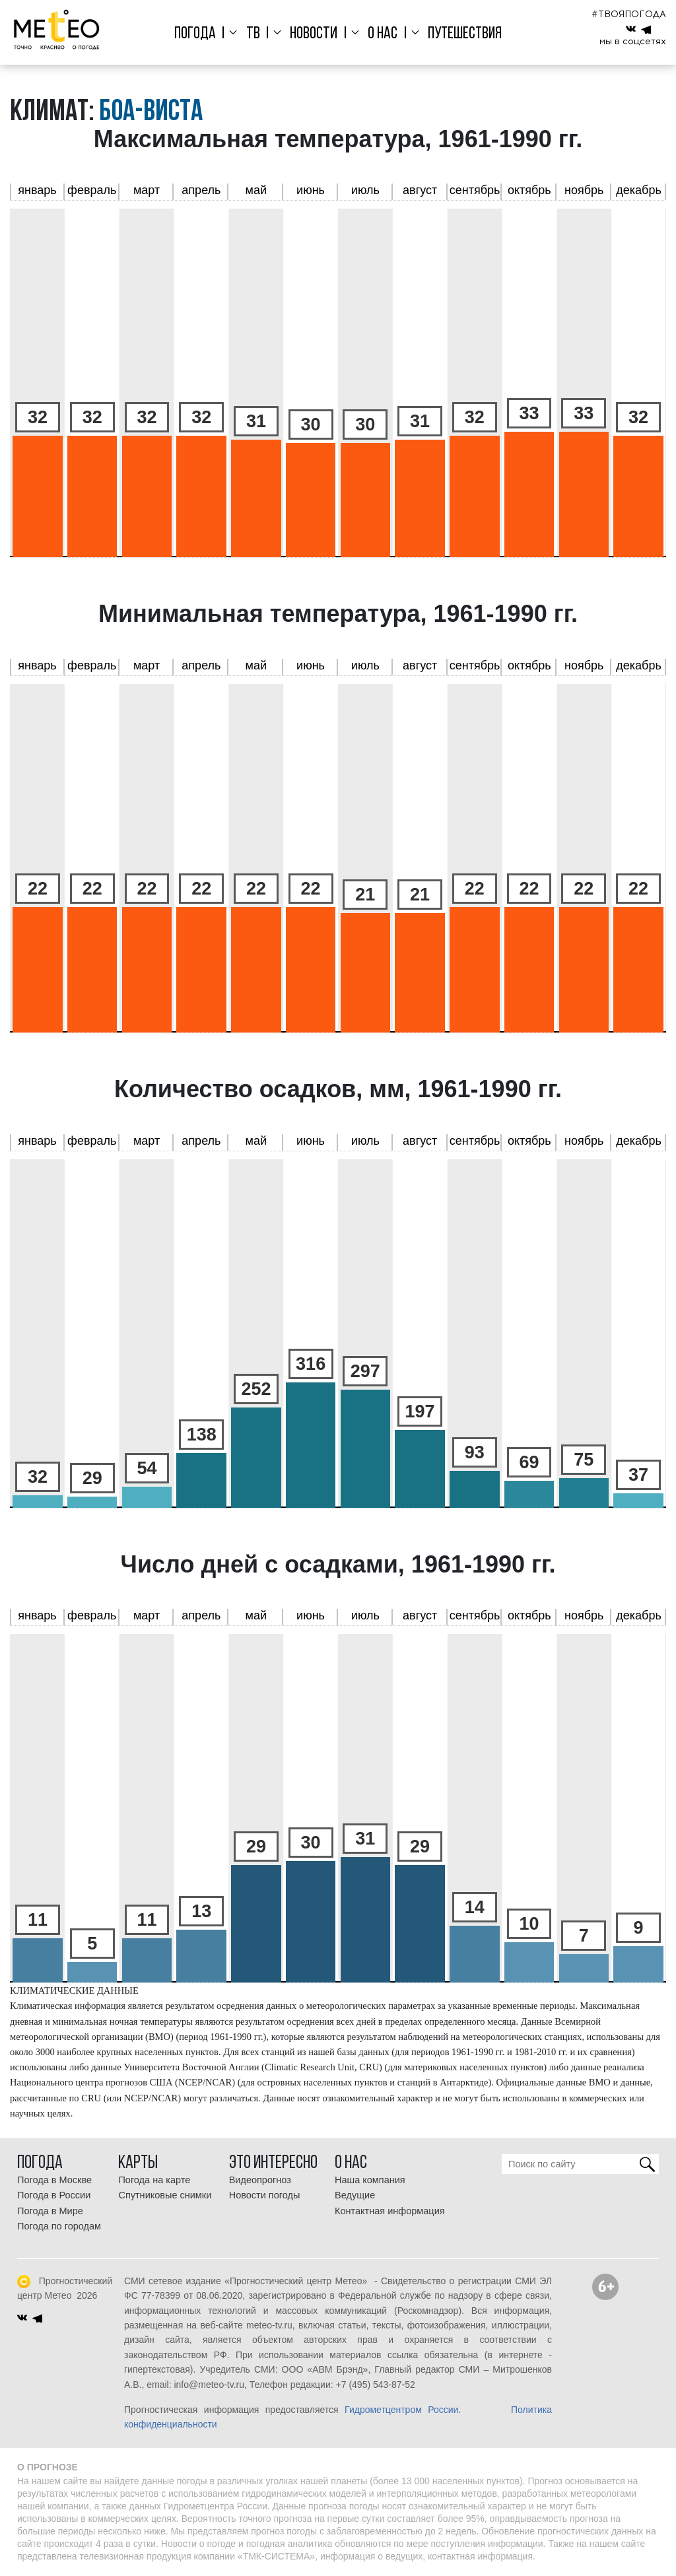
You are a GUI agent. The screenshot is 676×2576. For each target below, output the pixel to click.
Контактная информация (390, 2211)
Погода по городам (59, 2226)
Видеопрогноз (260, 2180)
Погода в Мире (50, 2211)
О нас (380, 34)
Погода (199, 34)
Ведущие (355, 2195)
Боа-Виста (151, 112)
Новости (313, 34)
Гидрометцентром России (401, 2409)
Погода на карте (154, 2180)
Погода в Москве (54, 2180)
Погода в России (53, 2195)
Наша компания (370, 2180)
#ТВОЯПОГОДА (629, 14)
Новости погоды (264, 2195)
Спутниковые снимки (164, 2195)
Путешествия (461, 34)
